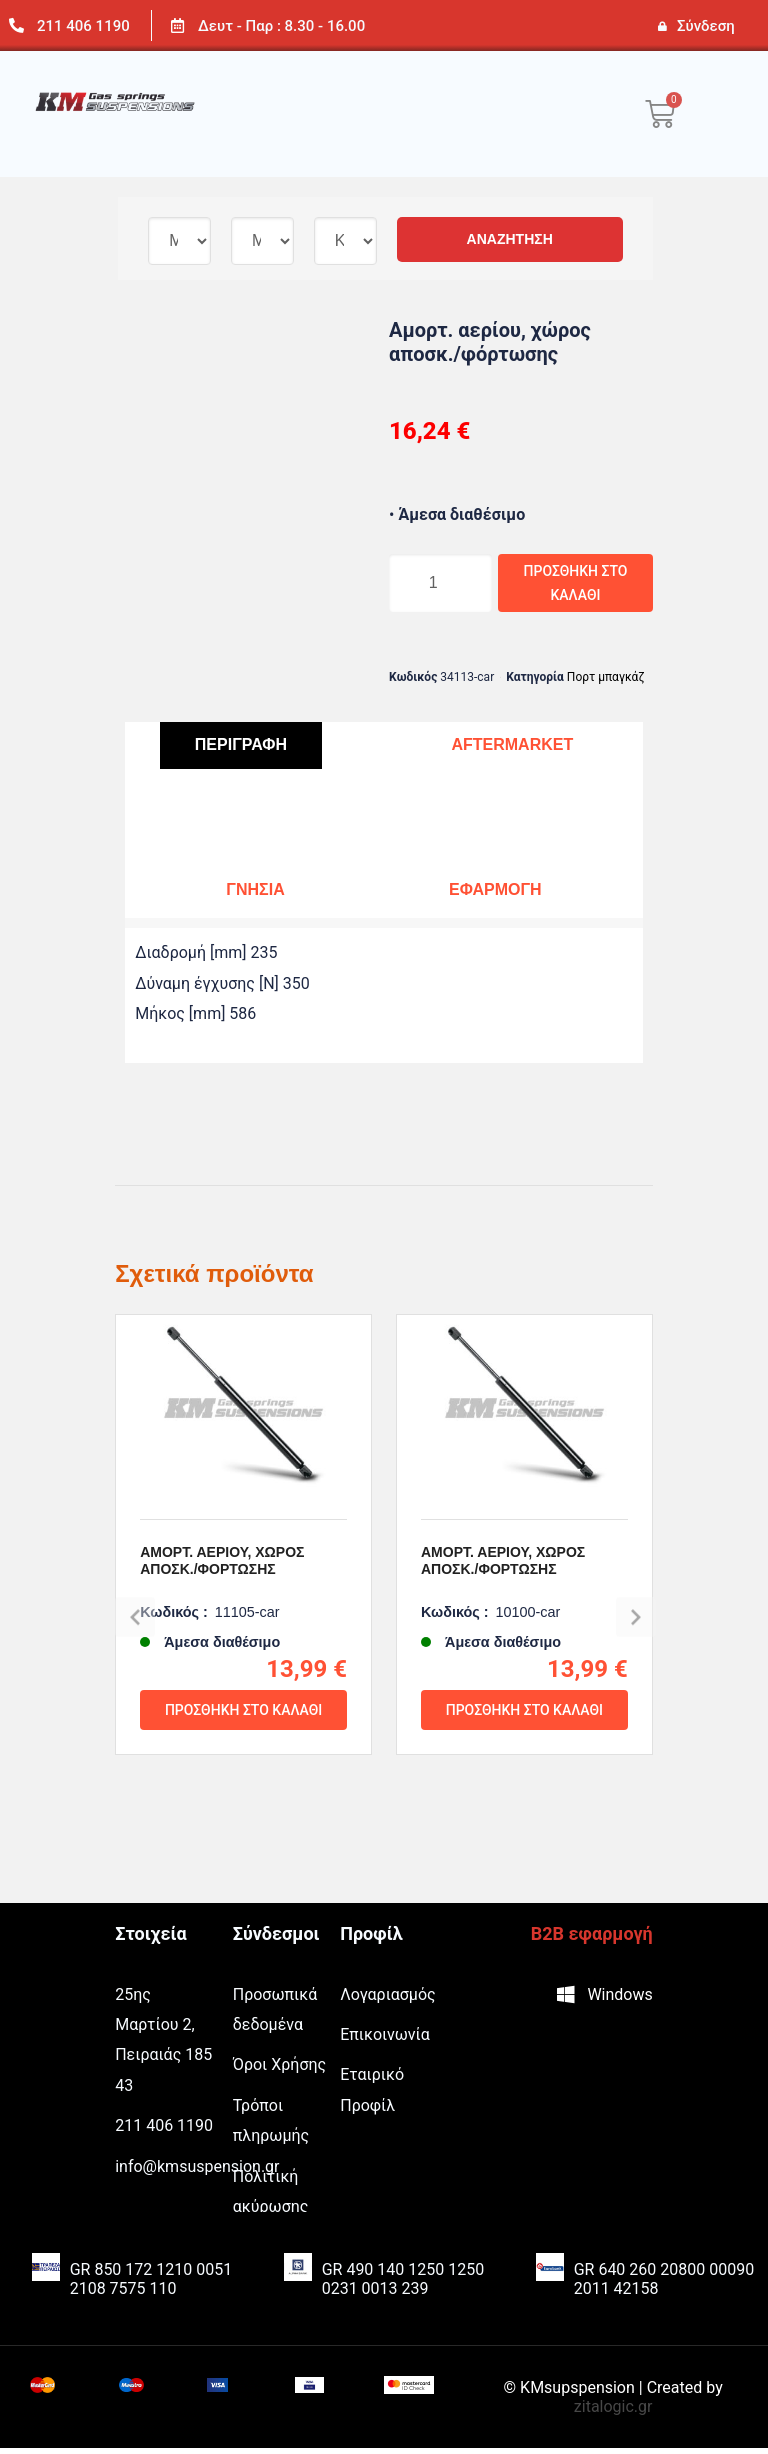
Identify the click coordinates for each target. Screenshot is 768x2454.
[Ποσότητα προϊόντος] (429, 586)
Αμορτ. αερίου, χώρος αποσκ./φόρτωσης (222, 1643)
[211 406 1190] (16, 25)
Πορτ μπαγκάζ (606, 683)
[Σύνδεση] (662, 26)
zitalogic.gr (613, 2412)
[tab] (241, 752)
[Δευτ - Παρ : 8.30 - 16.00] (177, 25)
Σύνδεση (706, 26)
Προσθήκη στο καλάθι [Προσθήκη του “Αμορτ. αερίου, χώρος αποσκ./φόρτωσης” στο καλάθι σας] (243, 1792)
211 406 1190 (83, 26)
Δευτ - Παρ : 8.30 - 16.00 (281, 26)
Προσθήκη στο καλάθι (561, 586)
